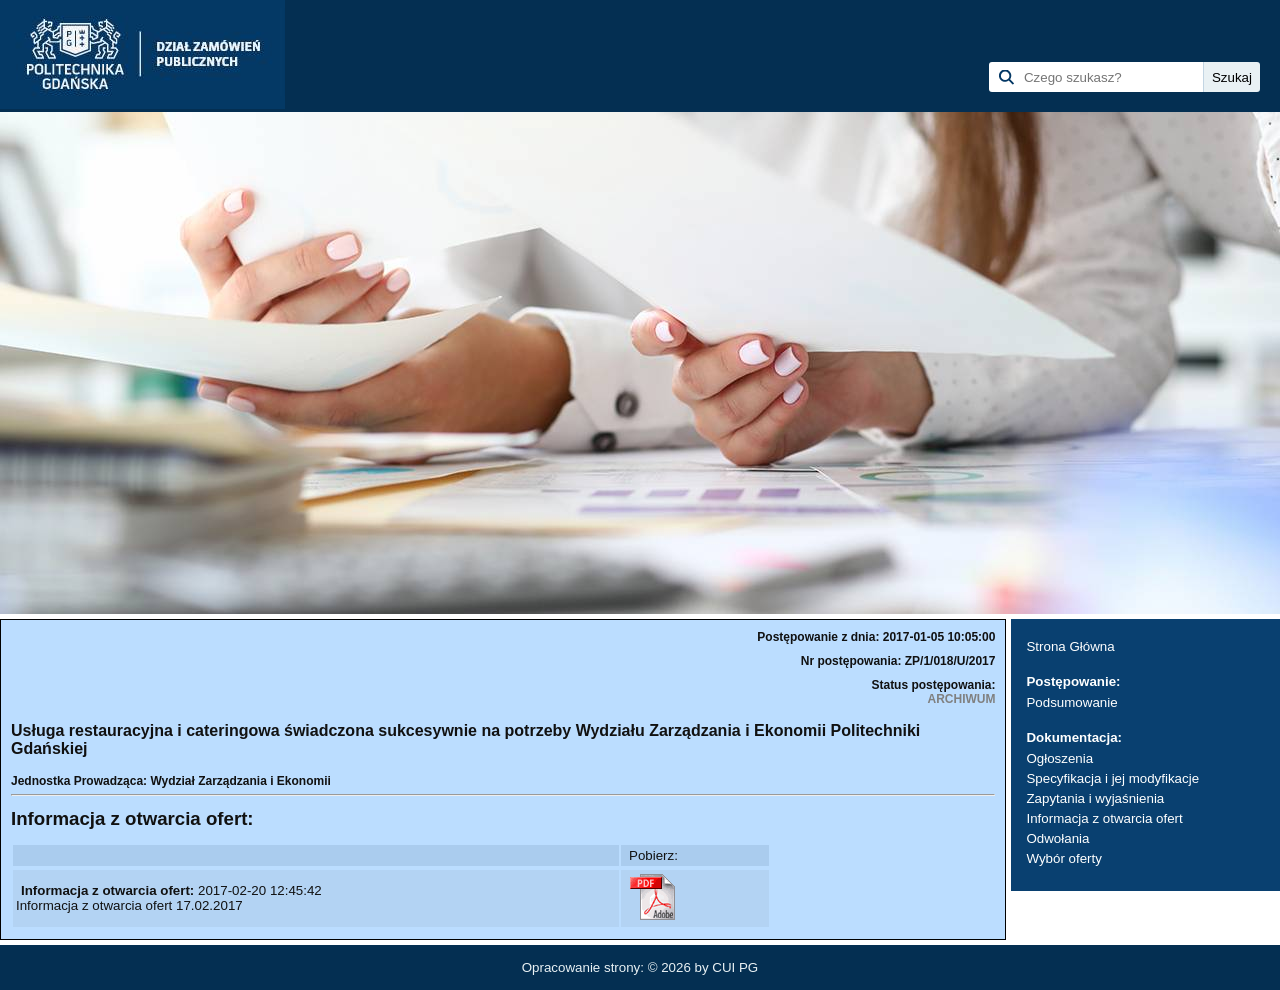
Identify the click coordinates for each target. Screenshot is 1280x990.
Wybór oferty (1063, 858)
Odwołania (1057, 838)
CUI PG (735, 967)
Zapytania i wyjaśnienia (1095, 798)
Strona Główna (1070, 646)
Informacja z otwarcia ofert (1104, 818)
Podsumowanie (1071, 702)
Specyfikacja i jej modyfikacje (1112, 778)
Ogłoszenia (1059, 758)
